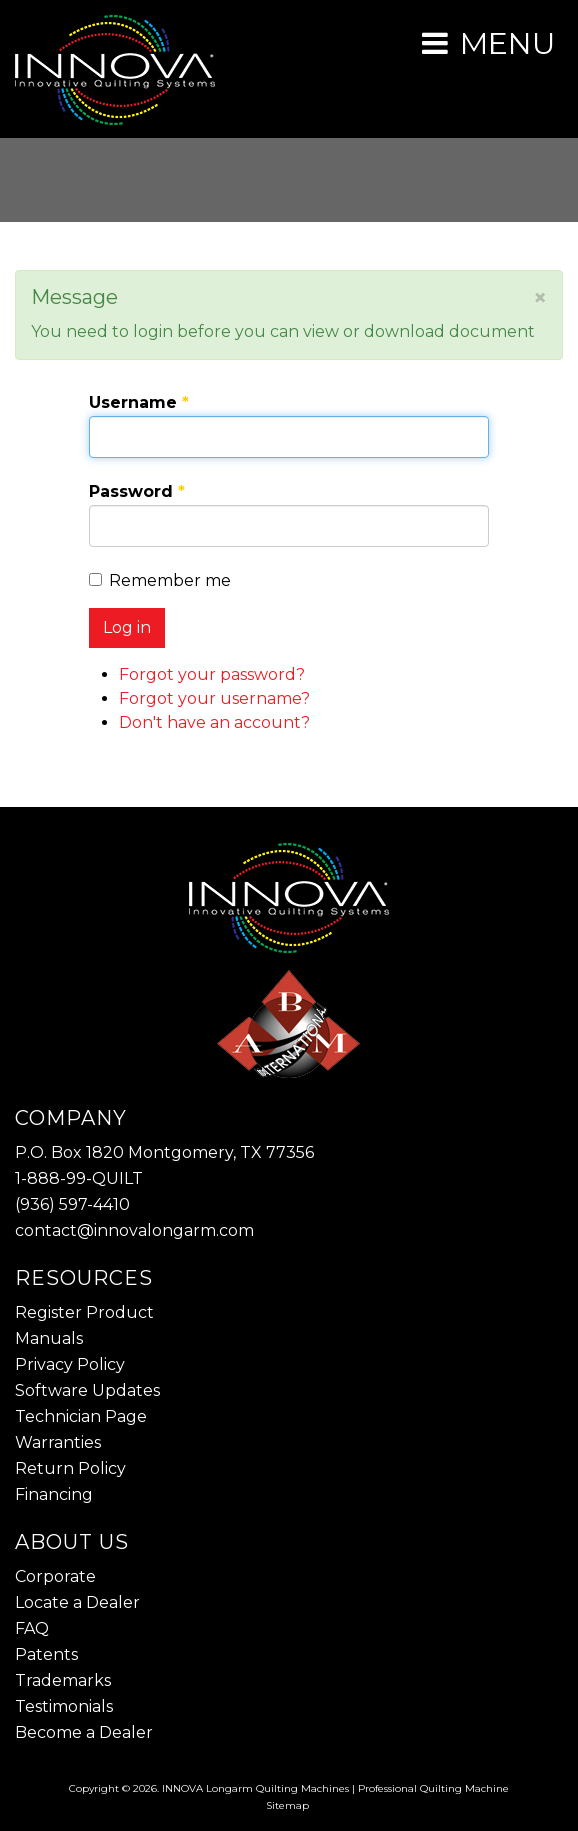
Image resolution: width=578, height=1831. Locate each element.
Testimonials (64, 1706)
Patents (46, 1654)
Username (139, 402)
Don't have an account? (214, 722)
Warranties (58, 1442)
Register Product (84, 1312)
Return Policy (70, 1468)
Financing (54, 1494)
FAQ (32, 1628)
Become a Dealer (84, 1732)
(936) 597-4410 (72, 1204)
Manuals (49, 1338)
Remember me (160, 580)
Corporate (55, 1576)
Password (137, 491)
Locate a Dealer (77, 1602)
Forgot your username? (214, 698)
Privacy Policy (70, 1364)
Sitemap (287, 1805)
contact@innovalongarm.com (134, 1230)
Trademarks (63, 1680)
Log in (127, 627)
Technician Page (81, 1416)
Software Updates (87, 1390)
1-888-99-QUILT (79, 1178)
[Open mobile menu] (488, 43)
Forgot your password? (212, 674)
